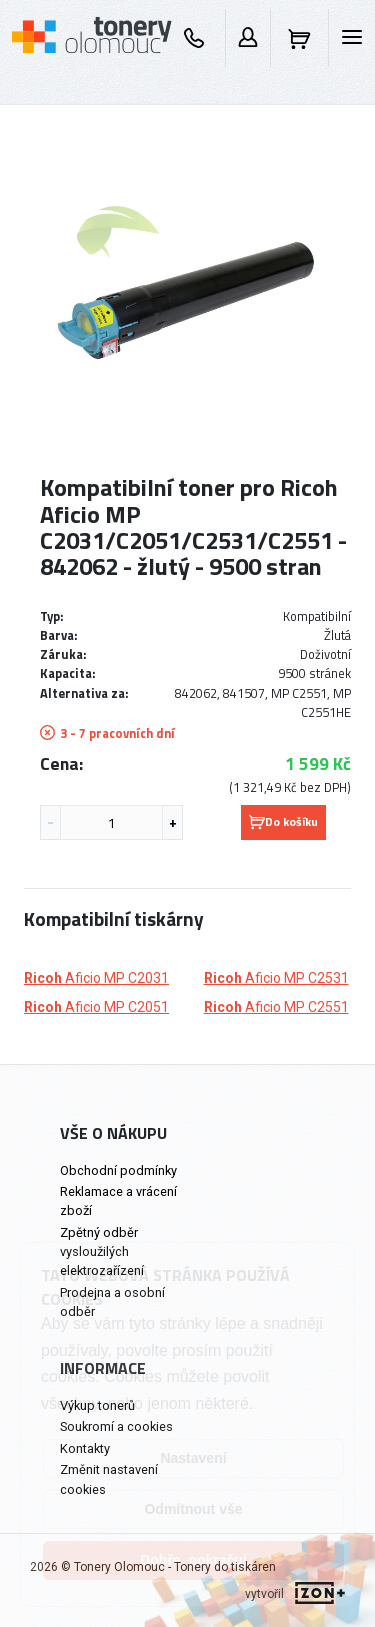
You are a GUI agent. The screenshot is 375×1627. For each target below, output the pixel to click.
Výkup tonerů (97, 1405)
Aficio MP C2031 (96, 978)
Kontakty (85, 1448)
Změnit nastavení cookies (109, 1479)
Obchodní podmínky (118, 1170)
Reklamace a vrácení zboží (118, 1201)
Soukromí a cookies (116, 1426)
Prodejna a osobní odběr (112, 1302)
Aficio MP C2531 (276, 978)
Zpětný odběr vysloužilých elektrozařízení (102, 1251)
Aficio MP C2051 (96, 1007)
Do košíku (283, 821)
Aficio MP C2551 (276, 1007)
